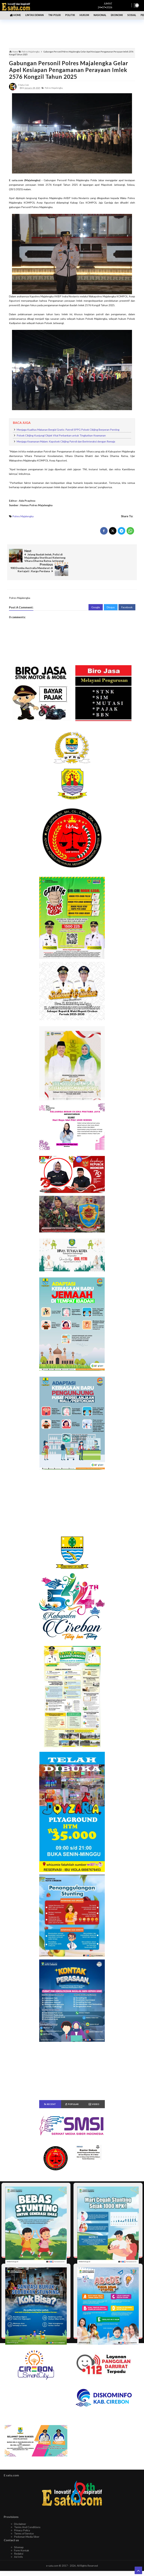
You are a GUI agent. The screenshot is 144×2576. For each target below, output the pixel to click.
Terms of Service (24, 2519)
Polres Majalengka (23, 516)
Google (95, 593)
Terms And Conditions (27, 2513)
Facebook (127, 593)
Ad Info (18, 2543)
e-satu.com (52, 2551)
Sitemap (19, 2533)
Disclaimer (20, 2510)
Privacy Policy (22, 2516)
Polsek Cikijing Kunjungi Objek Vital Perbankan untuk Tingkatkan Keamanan (61, 435)
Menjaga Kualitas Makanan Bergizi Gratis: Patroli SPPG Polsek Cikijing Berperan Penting (68, 429)
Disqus (111, 593)
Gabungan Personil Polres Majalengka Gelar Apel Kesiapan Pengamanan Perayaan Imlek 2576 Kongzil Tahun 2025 (68, 70)
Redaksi (18, 2539)
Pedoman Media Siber (26, 2522)
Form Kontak (21, 2536)
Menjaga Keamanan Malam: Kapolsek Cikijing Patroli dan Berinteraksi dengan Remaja (66, 441)
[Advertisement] (72, 1488)
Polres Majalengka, (54, 88)
